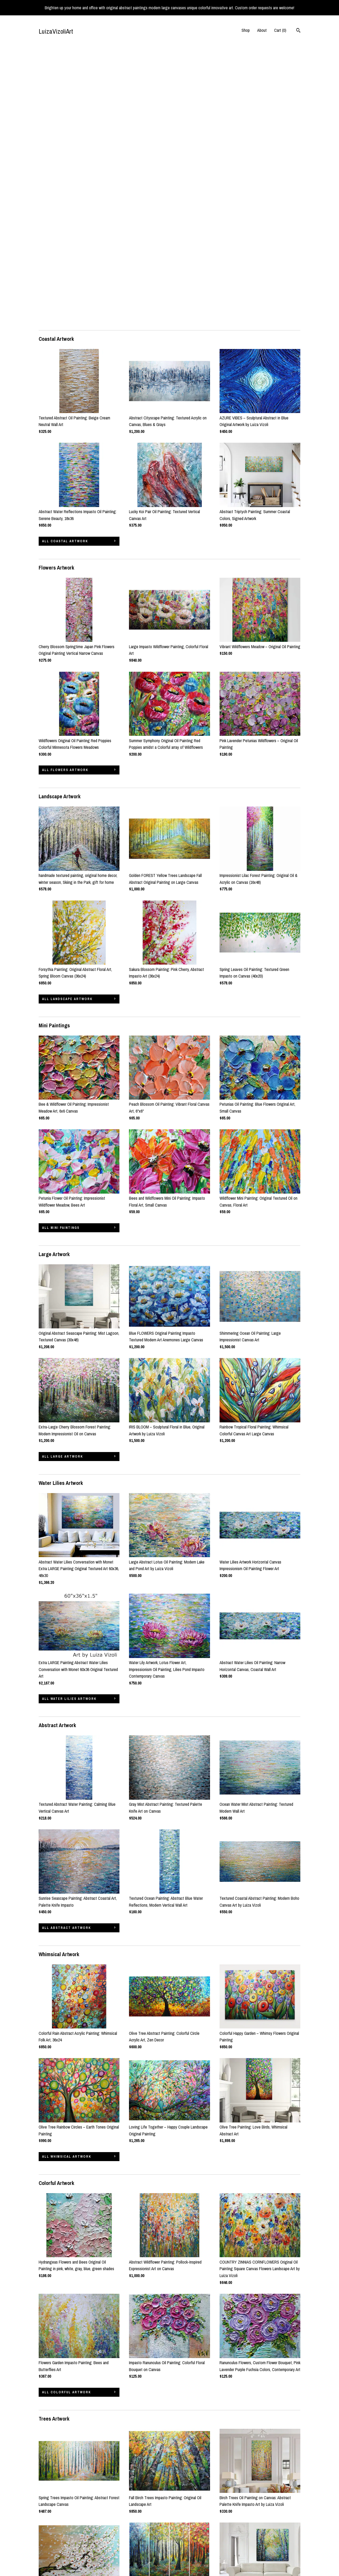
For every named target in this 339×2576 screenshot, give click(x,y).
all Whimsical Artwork (66, 1877)
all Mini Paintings (60, 949)
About (262, 30)
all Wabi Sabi (56, 2477)
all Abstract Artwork (66, 1649)
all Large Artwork (62, 1177)
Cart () (280, 30)
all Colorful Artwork (66, 2113)
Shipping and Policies (56, 2548)
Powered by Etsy (279, 2548)
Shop (246, 30)
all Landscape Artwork (67, 720)
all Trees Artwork (62, 2342)
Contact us (47, 2556)
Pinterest (136, 2548)
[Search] (298, 31)
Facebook (136, 2541)
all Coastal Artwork (65, 262)
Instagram (137, 2534)
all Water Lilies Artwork (69, 1420)
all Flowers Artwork (65, 491)
